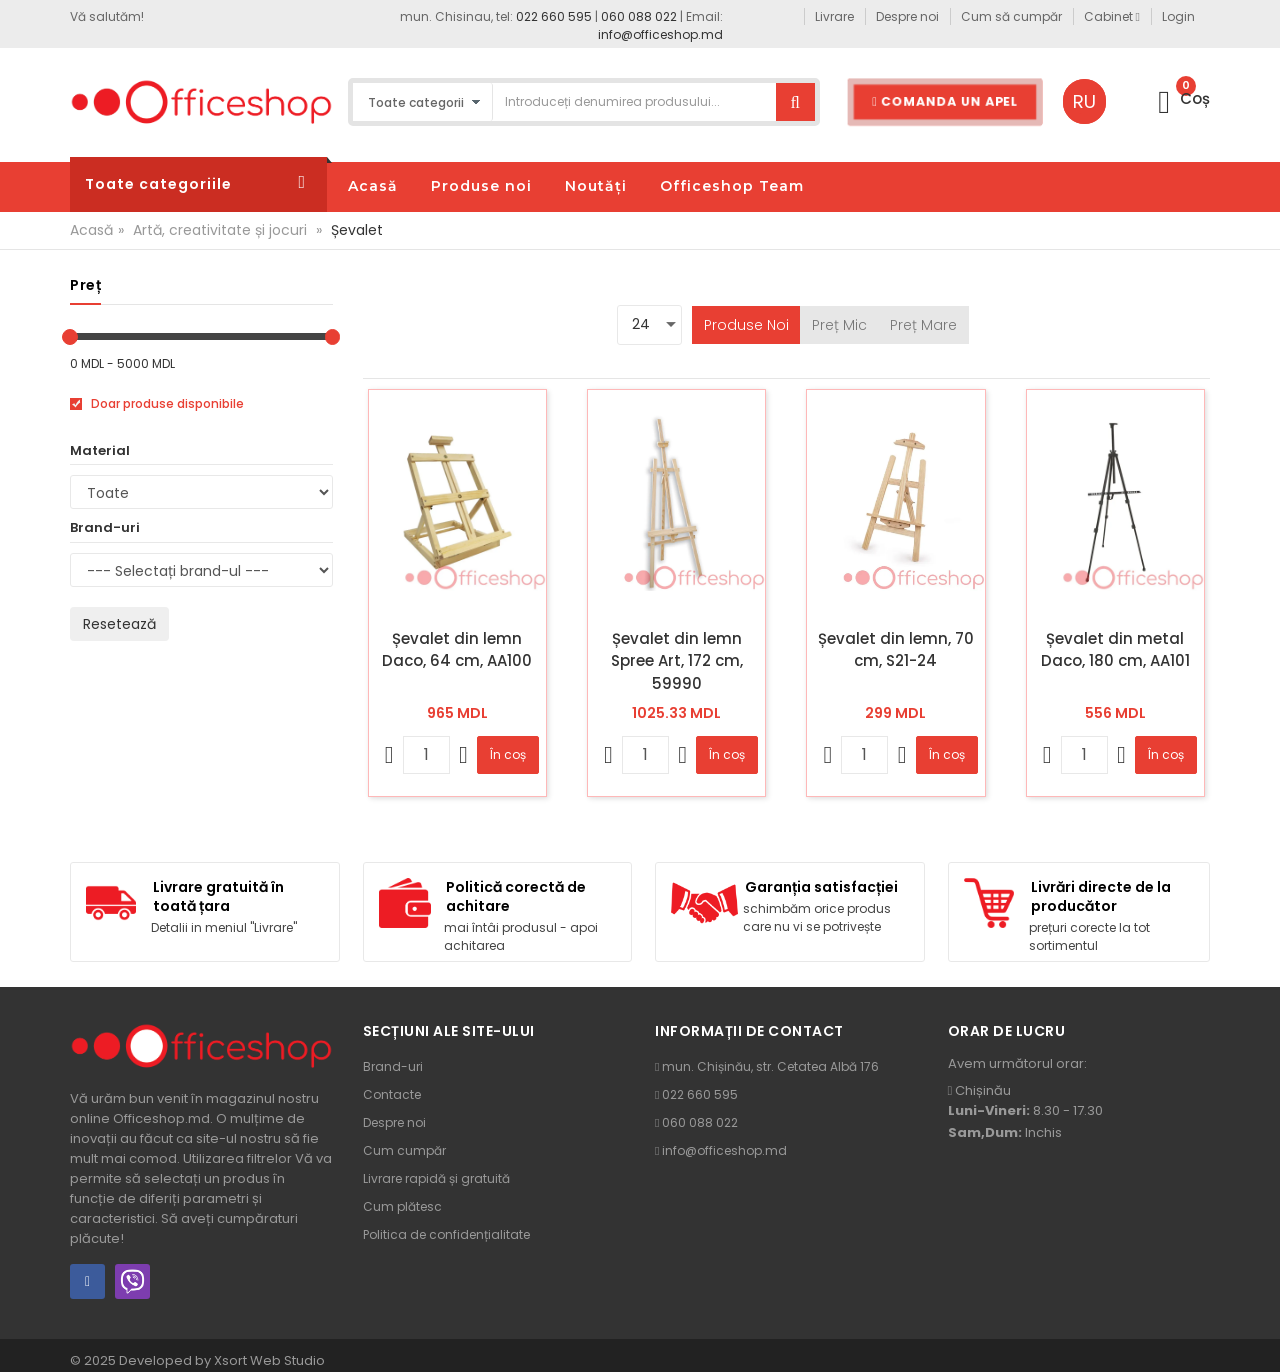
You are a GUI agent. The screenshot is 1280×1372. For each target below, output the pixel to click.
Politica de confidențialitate (446, 1234)
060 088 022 (639, 16)
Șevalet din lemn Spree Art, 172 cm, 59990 (677, 661)
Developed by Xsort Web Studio (222, 1360)
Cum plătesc (402, 1206)
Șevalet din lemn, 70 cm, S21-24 (896, 650)
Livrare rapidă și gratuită (436, 1178)
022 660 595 (554, 16)
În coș (508, 754)
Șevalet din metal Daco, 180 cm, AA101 (1115, 650)
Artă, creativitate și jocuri (220, 230)
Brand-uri (393, 1066)
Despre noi (394, 1122)
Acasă (91, 230)
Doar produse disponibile (157, 404)
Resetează (119, 624)
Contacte (392, 1094)
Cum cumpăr (404, 1150)
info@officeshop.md (660, 34)
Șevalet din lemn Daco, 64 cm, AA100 (457, 650)
